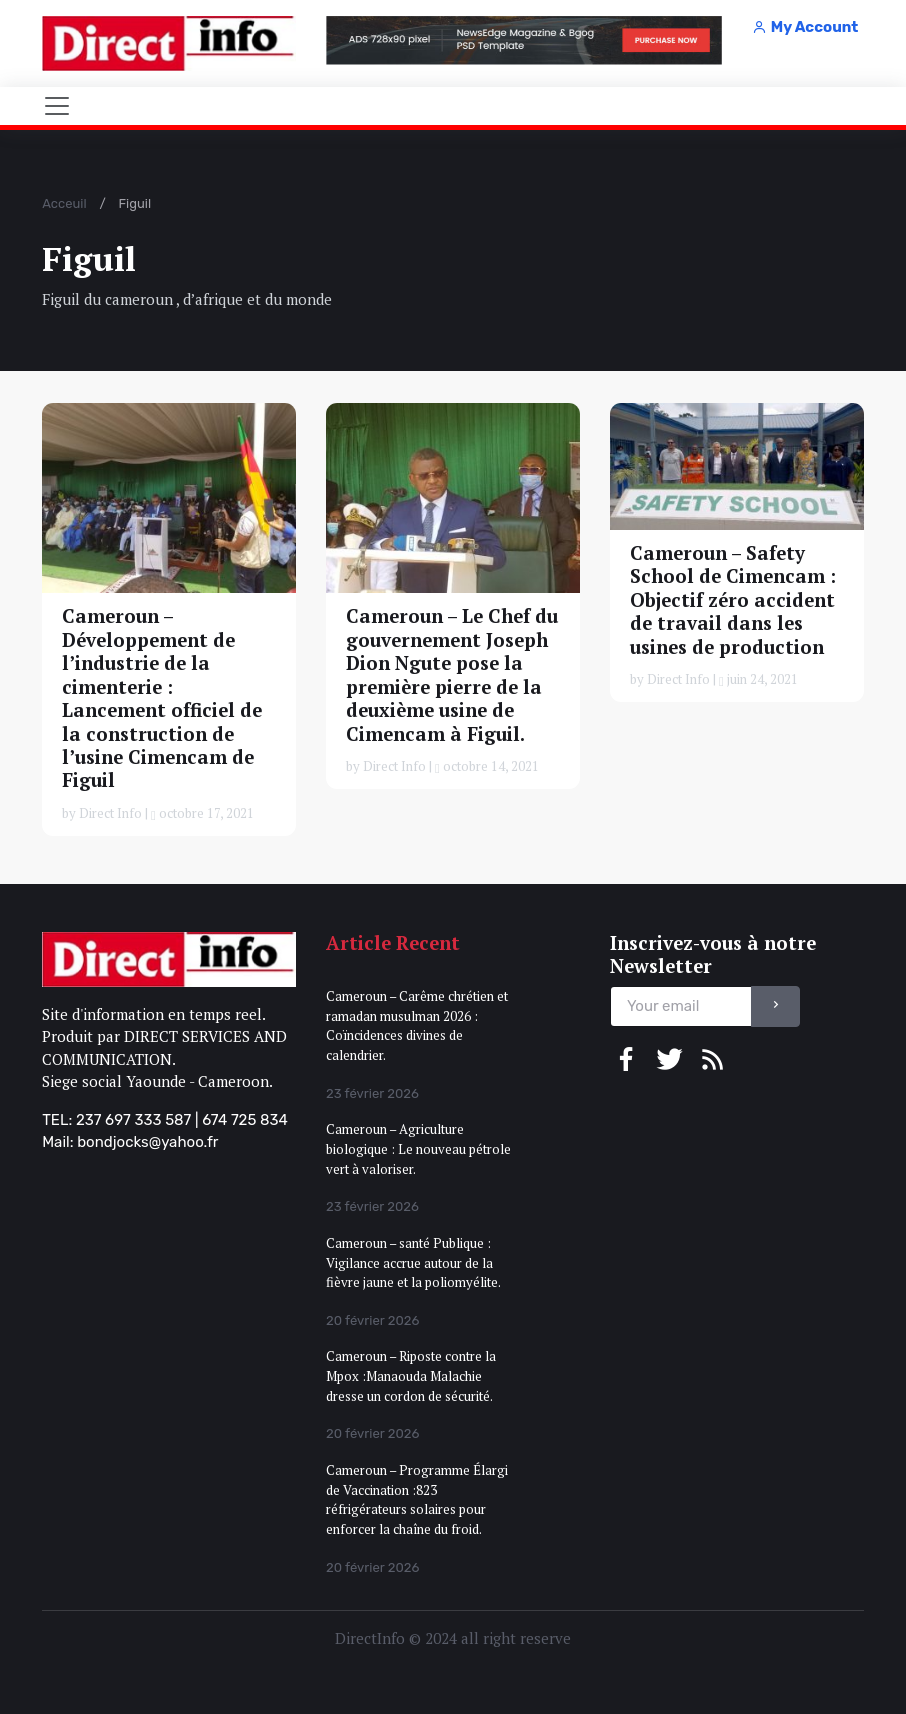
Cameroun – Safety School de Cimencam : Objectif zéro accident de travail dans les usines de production (733, 600)
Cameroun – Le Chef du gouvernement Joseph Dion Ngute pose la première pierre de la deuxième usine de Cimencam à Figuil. (452, 674)
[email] (681, 1006)
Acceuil (64, 203)
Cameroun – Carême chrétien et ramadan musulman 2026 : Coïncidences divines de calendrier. (417, 1025)
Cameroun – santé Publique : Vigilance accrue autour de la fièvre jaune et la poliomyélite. (413, 1262)
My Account (805, 27)
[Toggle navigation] (57, 106)
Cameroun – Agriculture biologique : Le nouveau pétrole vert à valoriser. (418, 1148)
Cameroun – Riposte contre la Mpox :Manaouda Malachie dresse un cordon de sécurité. (411, 1375)
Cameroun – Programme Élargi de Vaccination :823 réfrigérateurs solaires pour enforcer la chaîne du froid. (417, 1499)
